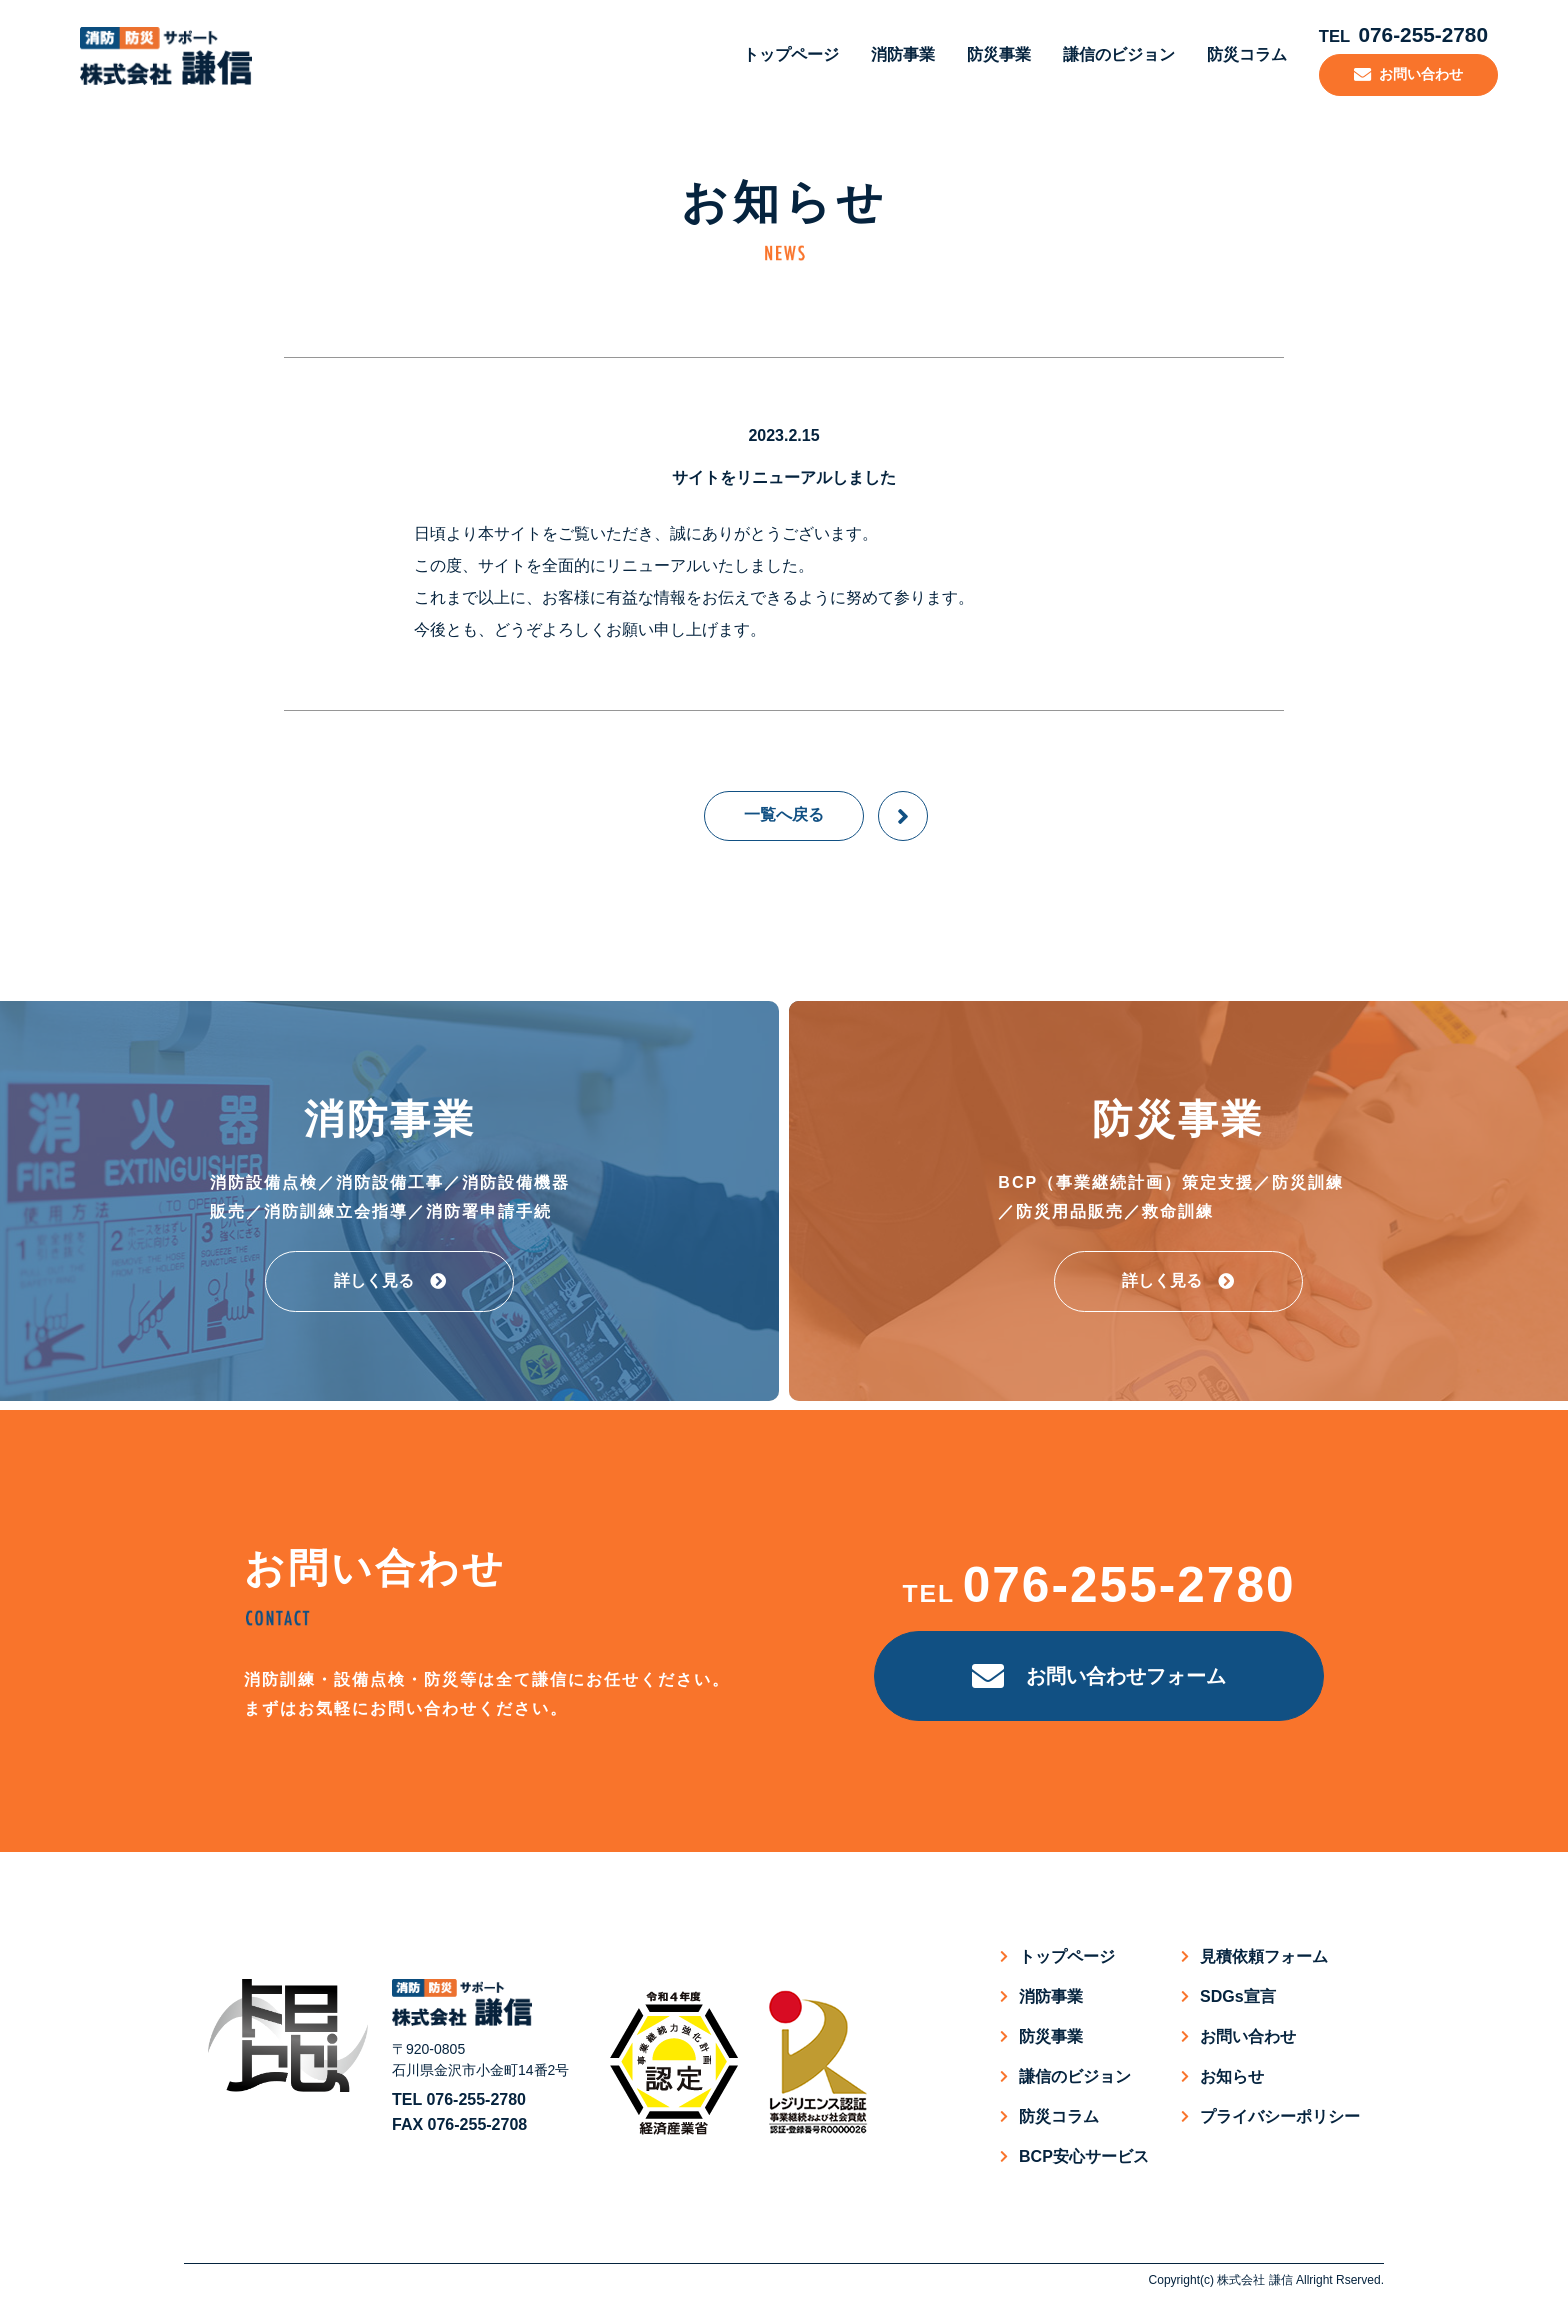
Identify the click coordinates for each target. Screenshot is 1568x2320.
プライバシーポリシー (1280, 2114)
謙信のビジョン (1108, 53)
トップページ (780, 53)
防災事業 (988, 53)
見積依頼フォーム (1264, 1954)
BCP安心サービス (1084, 2154)
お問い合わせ (1248, 2034)
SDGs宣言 (1238, 1994)
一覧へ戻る (784, 813)
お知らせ (1232, 2074)
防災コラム (1236, 53)
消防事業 (892, 53)
